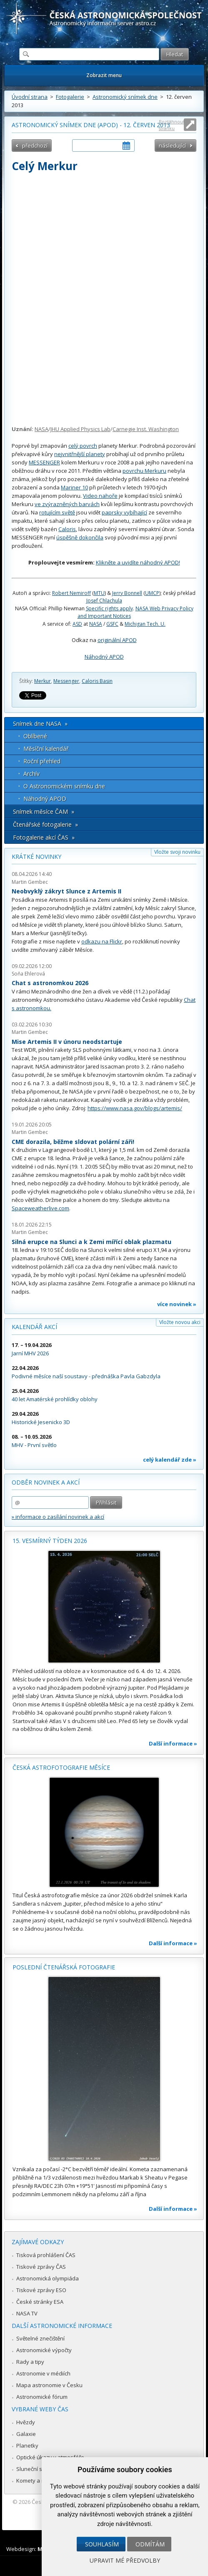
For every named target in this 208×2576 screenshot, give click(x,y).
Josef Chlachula (104, 600)
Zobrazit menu (104, 75)
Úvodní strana (30, 96)
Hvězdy (25, 2422)
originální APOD (117, 640)
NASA (41, 429)
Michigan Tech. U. (145, 623)
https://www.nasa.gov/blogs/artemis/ (135, 1108)
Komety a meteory (39, 2480)
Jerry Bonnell (127, 593)
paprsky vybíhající (124, 512)
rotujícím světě (57, 512)
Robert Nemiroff (71, 593)
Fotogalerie (70, 96)
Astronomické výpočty (44, 2350)
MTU (99, 593)
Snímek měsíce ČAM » (43, 811)
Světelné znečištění (40, 2338)
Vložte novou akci (179, 1322)
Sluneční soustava (39, 2469)
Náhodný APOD (104, 656)
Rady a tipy (30, 2361)
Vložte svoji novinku (177, 851)
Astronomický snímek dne (125, 96)
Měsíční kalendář (46, 748)
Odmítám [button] (150, 2544)
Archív (31, 774)
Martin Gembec (30, 881)
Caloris (67, 529)
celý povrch (82, 445)
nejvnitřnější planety (79, 454)
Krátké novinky (36, 856)
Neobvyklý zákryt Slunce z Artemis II (66, 891)
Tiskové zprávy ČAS (41, 2266)
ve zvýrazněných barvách (67, 504)
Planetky (27, 2445)
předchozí (35, 145)
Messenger (66, 681)
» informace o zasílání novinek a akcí (58, 1516)
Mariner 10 (74, 487)
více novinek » (176, 1304)
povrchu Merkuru (144, 470)
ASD (77, 623)
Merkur (42, 681)
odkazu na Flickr (101, 941)
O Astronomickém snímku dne (64, 786)
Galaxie (26, 2434)
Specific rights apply (109, 608)
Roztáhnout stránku (172, 125)
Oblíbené (35, 736)
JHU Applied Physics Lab (80, 429)
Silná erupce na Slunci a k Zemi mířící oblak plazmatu (91, 1242)
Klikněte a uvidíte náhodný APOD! (138, 562)
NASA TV (27, 2313)
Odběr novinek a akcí (46, 1482)
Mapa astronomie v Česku (49, 2385)
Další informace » (173, 1743)
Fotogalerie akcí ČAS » (44, 837)
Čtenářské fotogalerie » (45, 824)
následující (172, 145)
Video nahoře (100, 495)
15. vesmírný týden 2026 (50, 1541)
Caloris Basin (97, 681)
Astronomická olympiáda (47, 2278)
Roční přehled (41, 761)
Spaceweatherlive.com (40, 1208)
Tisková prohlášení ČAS (45, 2255)
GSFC (112, 623)
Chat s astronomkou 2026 (50, 983)
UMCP (152, 593)
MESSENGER (44, 462)
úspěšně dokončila (79, 537)
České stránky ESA (39, 2301)
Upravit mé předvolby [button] (125, 2560)
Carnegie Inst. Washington (146, 429)
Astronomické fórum (42, 2396)
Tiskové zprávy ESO (41, 2290)
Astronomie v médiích (43, 2373)
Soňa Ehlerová (28, 973)
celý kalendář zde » (169, 1459)
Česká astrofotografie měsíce (61, 1767)
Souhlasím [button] (102, 2544)
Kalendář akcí (34, 1327)
